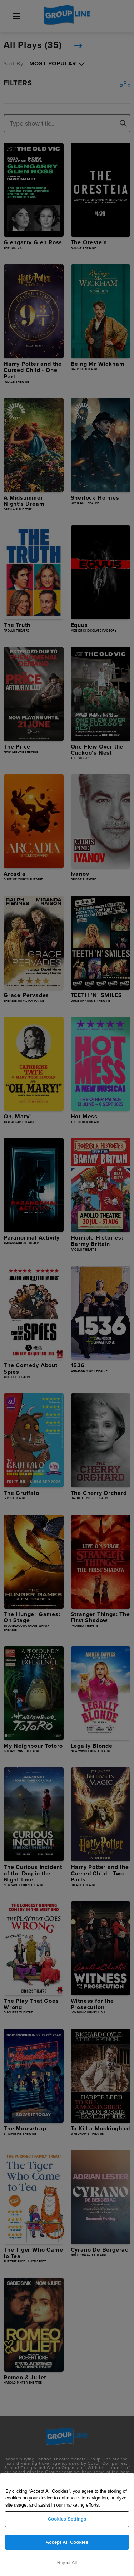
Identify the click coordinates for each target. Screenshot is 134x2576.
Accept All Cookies (67, 2542)
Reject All (67, 2562)
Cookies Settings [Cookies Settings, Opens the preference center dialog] (67, 2519)
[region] (67, 2524)
